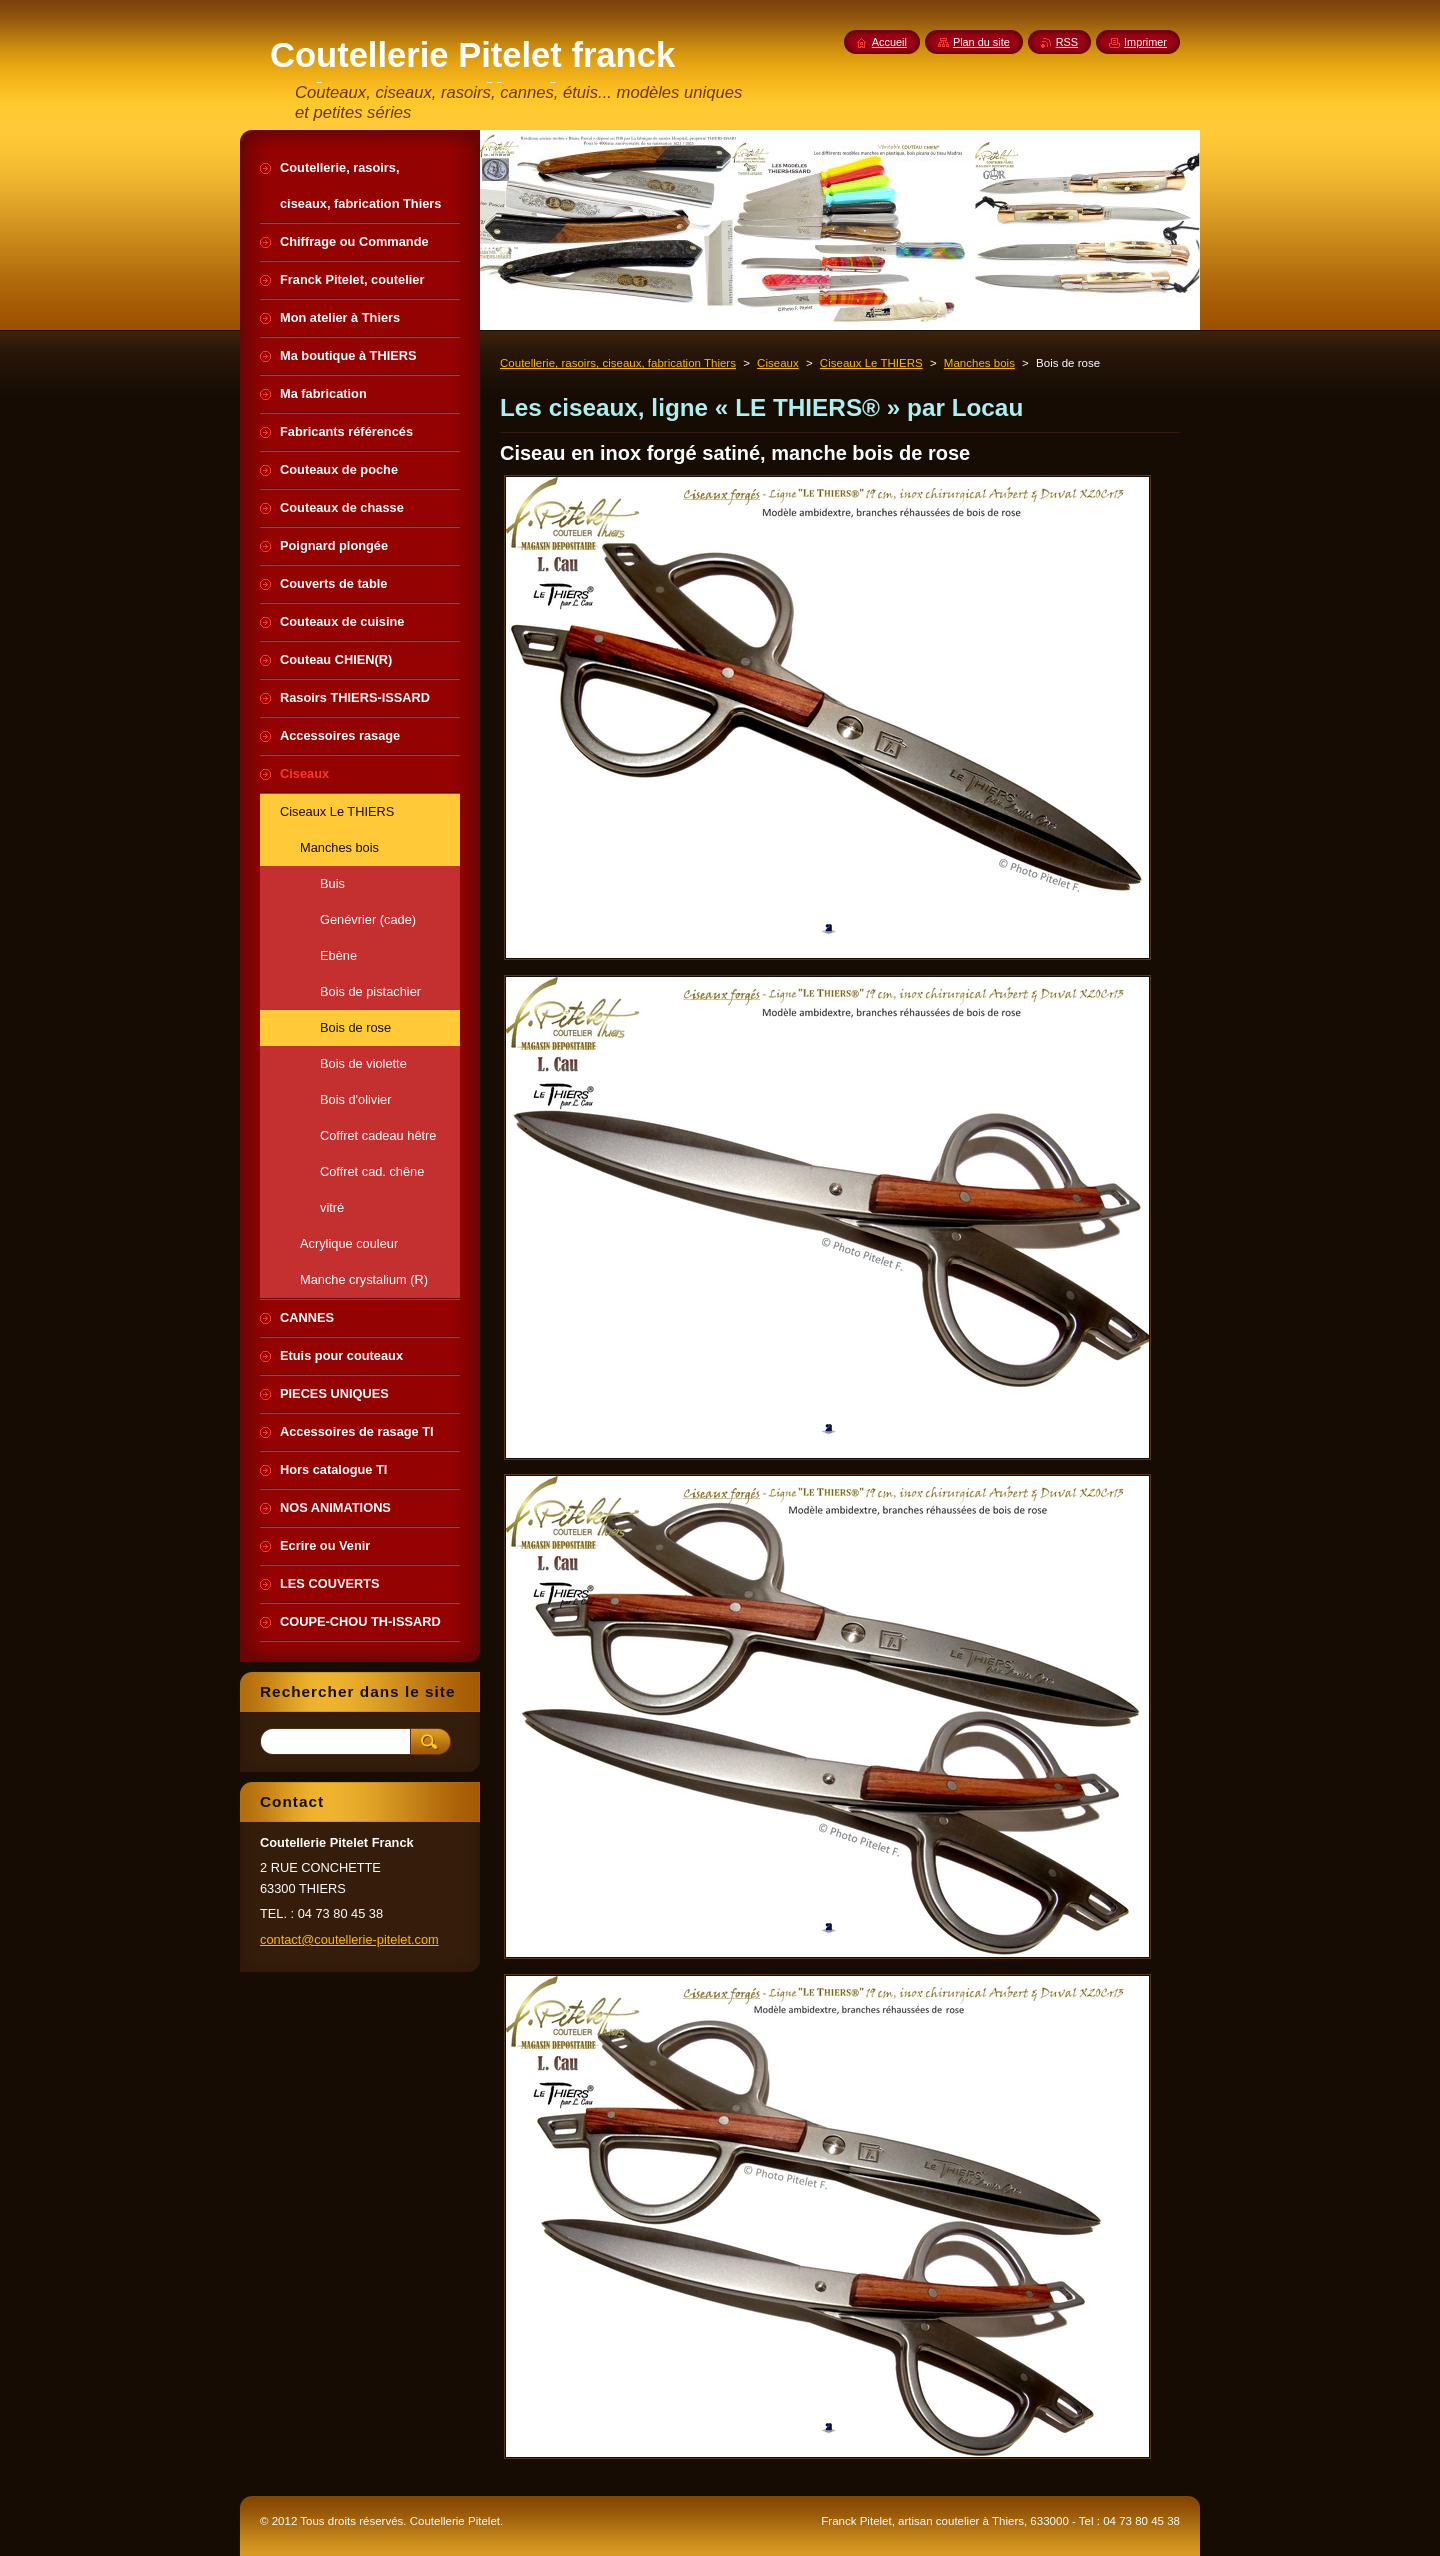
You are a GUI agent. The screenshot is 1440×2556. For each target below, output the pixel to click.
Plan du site (981, 42)
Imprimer (1145, 42)
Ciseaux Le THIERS (871, 363)
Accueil (889, 42)
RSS (1067, 42)
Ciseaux (778, 363)
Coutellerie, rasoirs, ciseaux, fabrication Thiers (618, 363)
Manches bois (979, 363)
